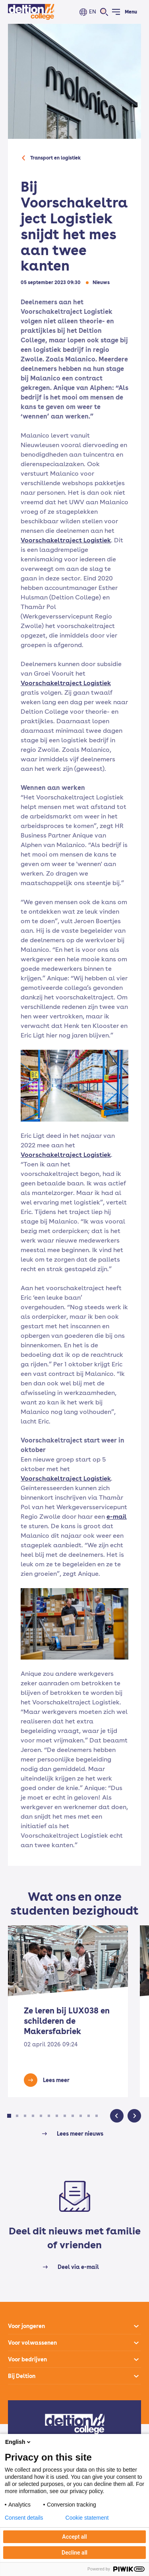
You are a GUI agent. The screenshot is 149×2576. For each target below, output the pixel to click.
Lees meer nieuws (80, 2133)
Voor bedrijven (27, 2359)
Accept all (74, 2537)
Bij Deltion (21, 2376)
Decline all (74, 2552)
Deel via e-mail (78, 2267)
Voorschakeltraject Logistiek (66, 540)
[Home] (31, 12)
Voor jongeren (26, 2326)
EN (92, 12)
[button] (9, 2116)
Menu (131, 12)
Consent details (24, 2518)
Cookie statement (87, 2518)
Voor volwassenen (32, 2343)
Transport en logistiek (55, 158)
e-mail (116, 1516)
